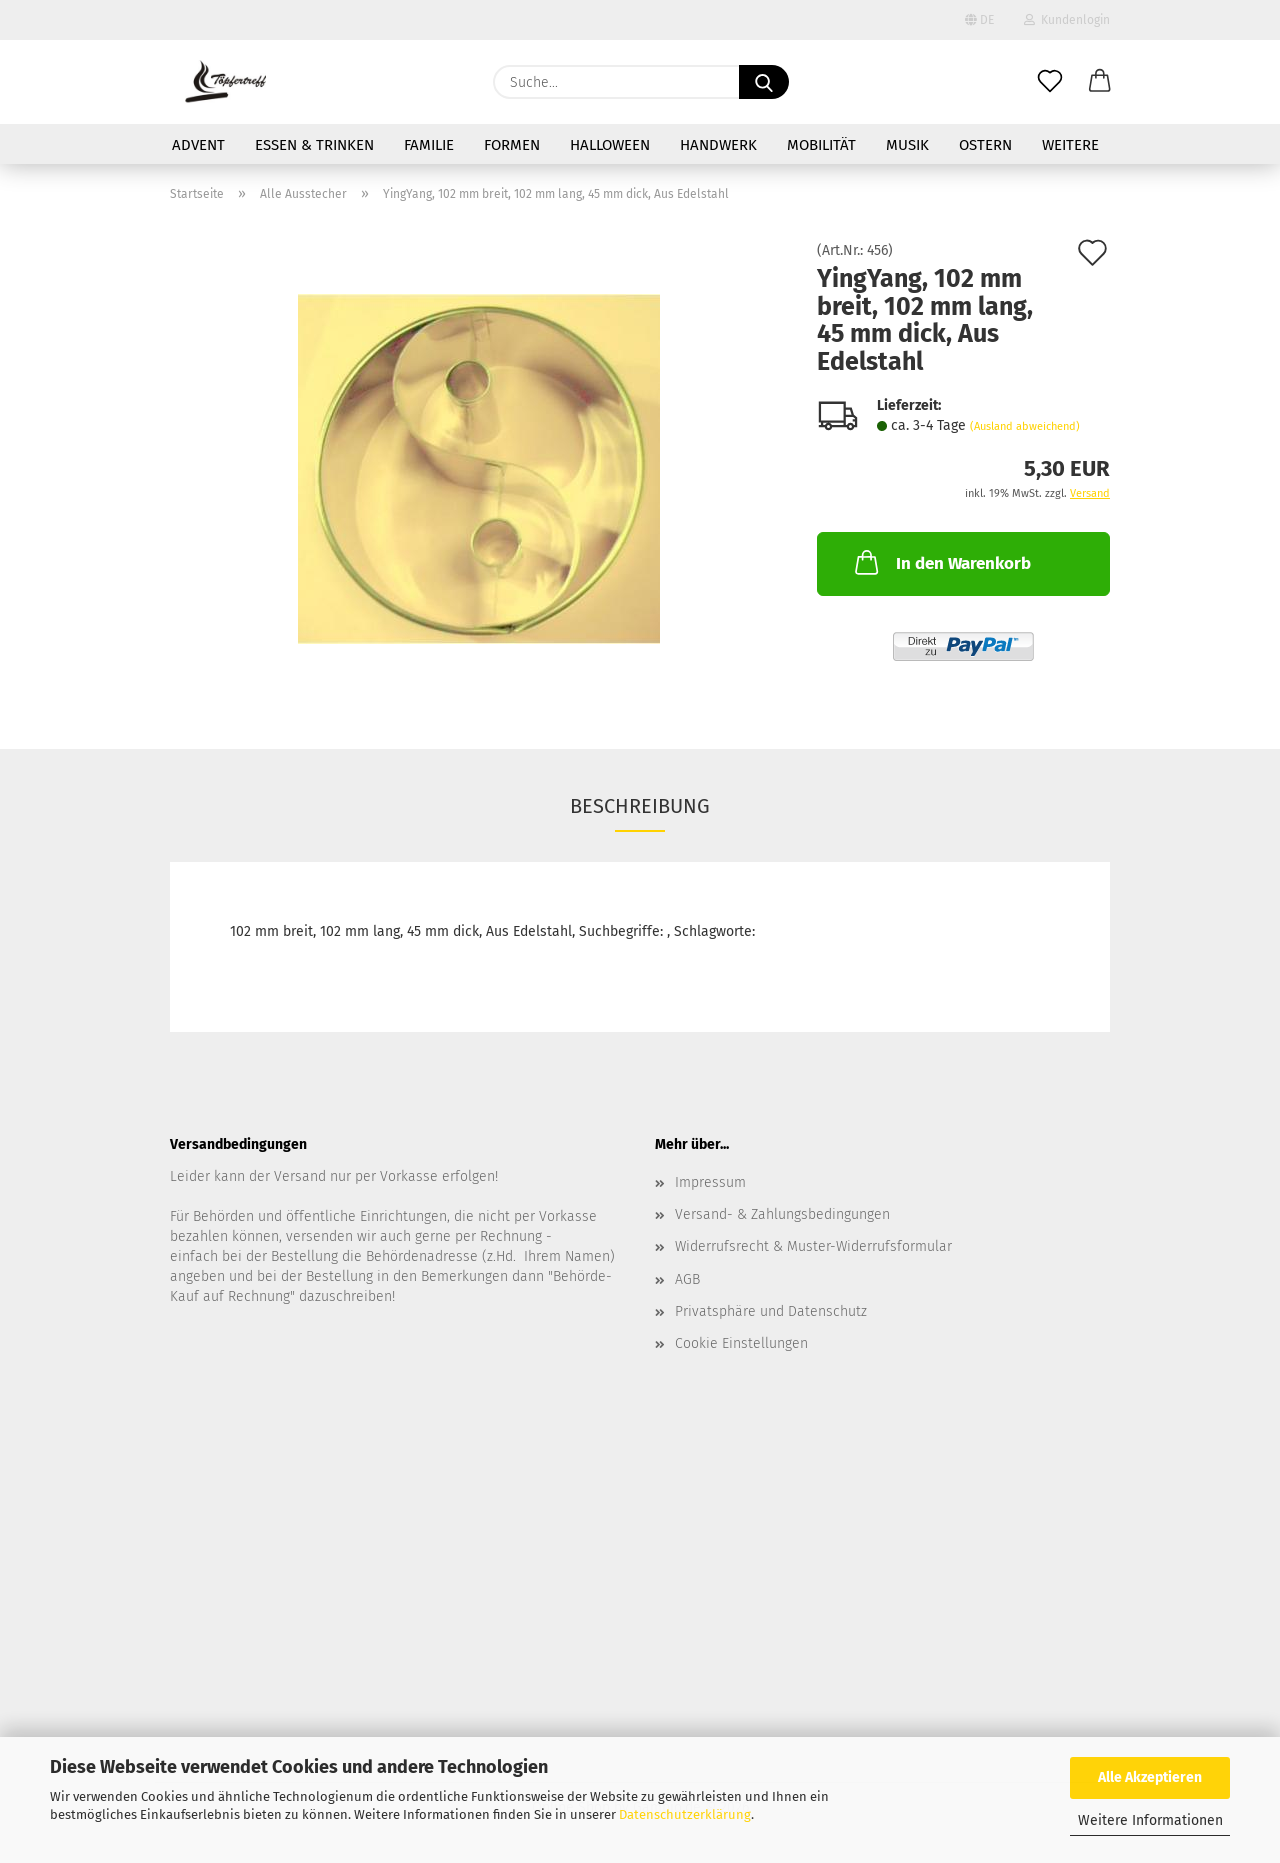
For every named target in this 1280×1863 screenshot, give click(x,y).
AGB (687, 1279)
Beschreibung (640, 806)
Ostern (985, 145)
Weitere (1070, 145)
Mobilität (821, 145)
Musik (907, 145)
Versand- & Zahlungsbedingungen (782, 1214)
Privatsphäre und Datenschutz (771, 1311)
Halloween (610, 145)
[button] (1100, 82)
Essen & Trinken (314, 145)
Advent (198, 145)
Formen (512, 145)
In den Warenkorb (941, 562)
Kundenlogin (1067, 20)
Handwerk (718, 145)
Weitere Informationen (1150, 1820)
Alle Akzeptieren (1150, 1777)
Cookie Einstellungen (741, 1343)
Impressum (710, 1182)
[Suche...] (764, 82)
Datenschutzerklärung (685, 1814)
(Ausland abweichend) (1025, 426)
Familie (429, 145)
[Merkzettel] (1050, 82)
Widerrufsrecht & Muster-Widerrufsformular (813, 1246)
